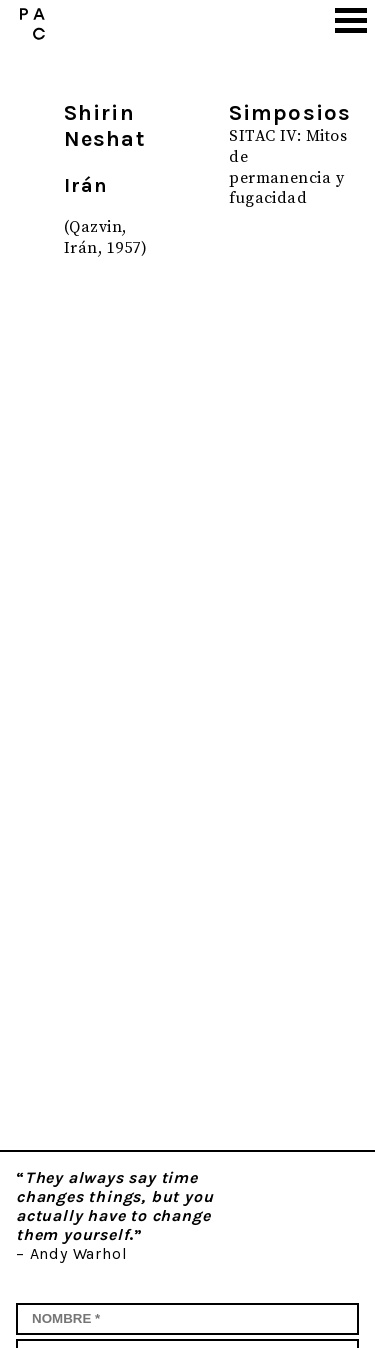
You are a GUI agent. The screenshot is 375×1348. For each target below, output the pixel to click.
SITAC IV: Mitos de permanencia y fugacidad (288, 167)
